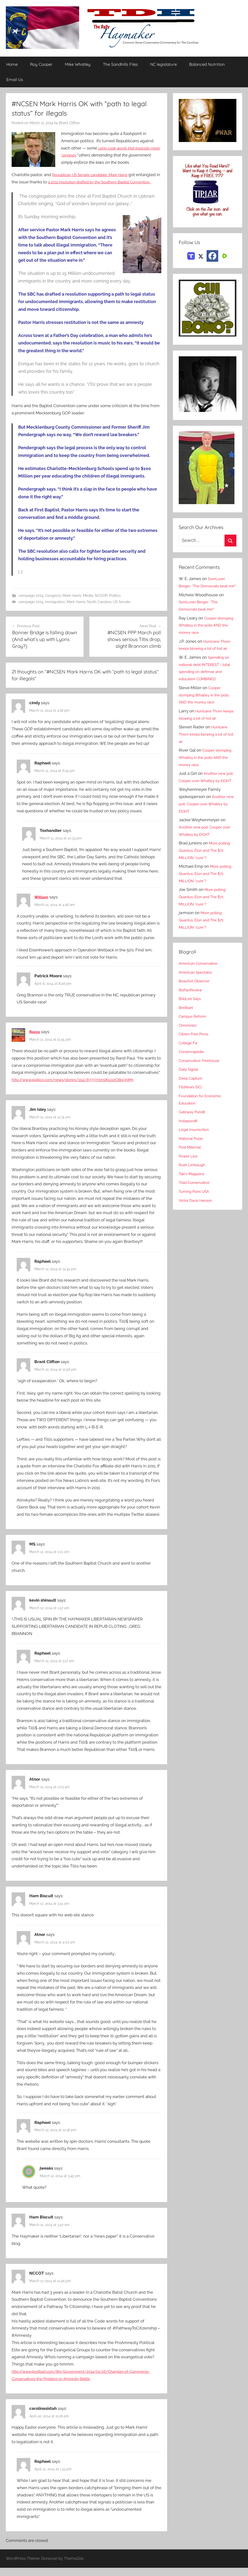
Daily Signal (190, 1084)
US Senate (122, 609)
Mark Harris (71, 603)
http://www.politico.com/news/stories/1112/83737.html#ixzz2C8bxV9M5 (81, 1087)
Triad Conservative (196, 1197)
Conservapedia (193, 1066)
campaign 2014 (30, 603)
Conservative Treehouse (202, 1075)
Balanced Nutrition (207, 64)
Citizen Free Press (196, 1048)
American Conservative (201, 977)
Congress (53, 603)
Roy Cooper (41, 64)
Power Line (189, 1170)
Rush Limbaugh (194, 1179)
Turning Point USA (196, 1205)
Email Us (14, 79)
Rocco (35, 1040)
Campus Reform (194, 1031)
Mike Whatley (78, 64)
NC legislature (163, 64)
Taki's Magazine (193, 1188)
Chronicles (189, 1039)
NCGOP (101, 603)
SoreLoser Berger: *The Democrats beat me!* (206, 586)
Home (12, 64)
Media (88, 603)
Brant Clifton (69, 123)
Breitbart (187, 1022)
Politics (115, 603)
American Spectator (197, 986)
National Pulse (192, 1152)
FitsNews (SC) (192, 1101)
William (41, 905)
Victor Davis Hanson (198, 1214)
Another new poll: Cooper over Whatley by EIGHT (206, 788)
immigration (55, 609)
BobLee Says (191, 1013)
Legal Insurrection (196, 1144)
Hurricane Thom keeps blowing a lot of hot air (206, 741)
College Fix (190, 1057)
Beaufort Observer (196, 995)
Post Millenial (191, 1161)
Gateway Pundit (194, 1126)
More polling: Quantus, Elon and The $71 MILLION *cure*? (206, 865)
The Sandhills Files (120, 64)
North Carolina (99, 609)
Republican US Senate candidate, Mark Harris (95, 174)
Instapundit (189, 1135)
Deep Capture (192, 1092)
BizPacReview (192, 1004)
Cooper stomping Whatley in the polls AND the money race (207, 632)
